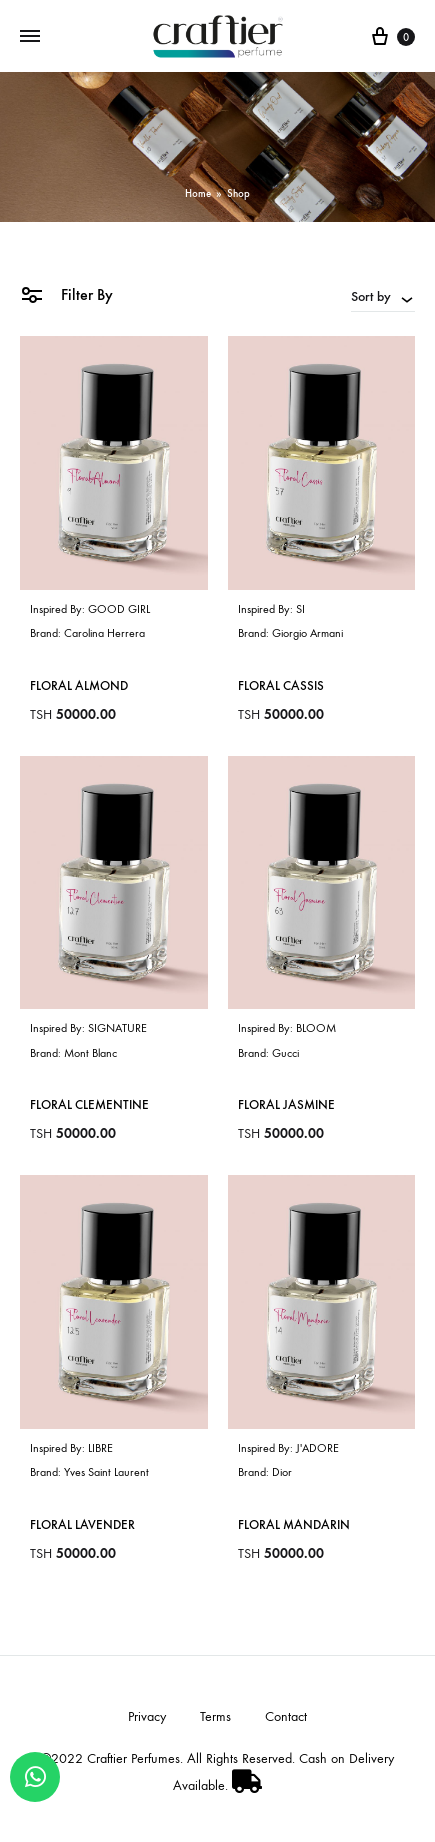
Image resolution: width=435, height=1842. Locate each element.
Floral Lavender (82, 1524)
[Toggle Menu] (30, 37)
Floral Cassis (281, 685)
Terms (215, 1716)
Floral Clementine (89, 1104)
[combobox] (383, 296)
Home (198, 193)
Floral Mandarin (294, 1524)
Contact (286, 1716)
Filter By (66, 293)
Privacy (147, 1716)
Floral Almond (79, 685)
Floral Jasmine (286, 1104)
